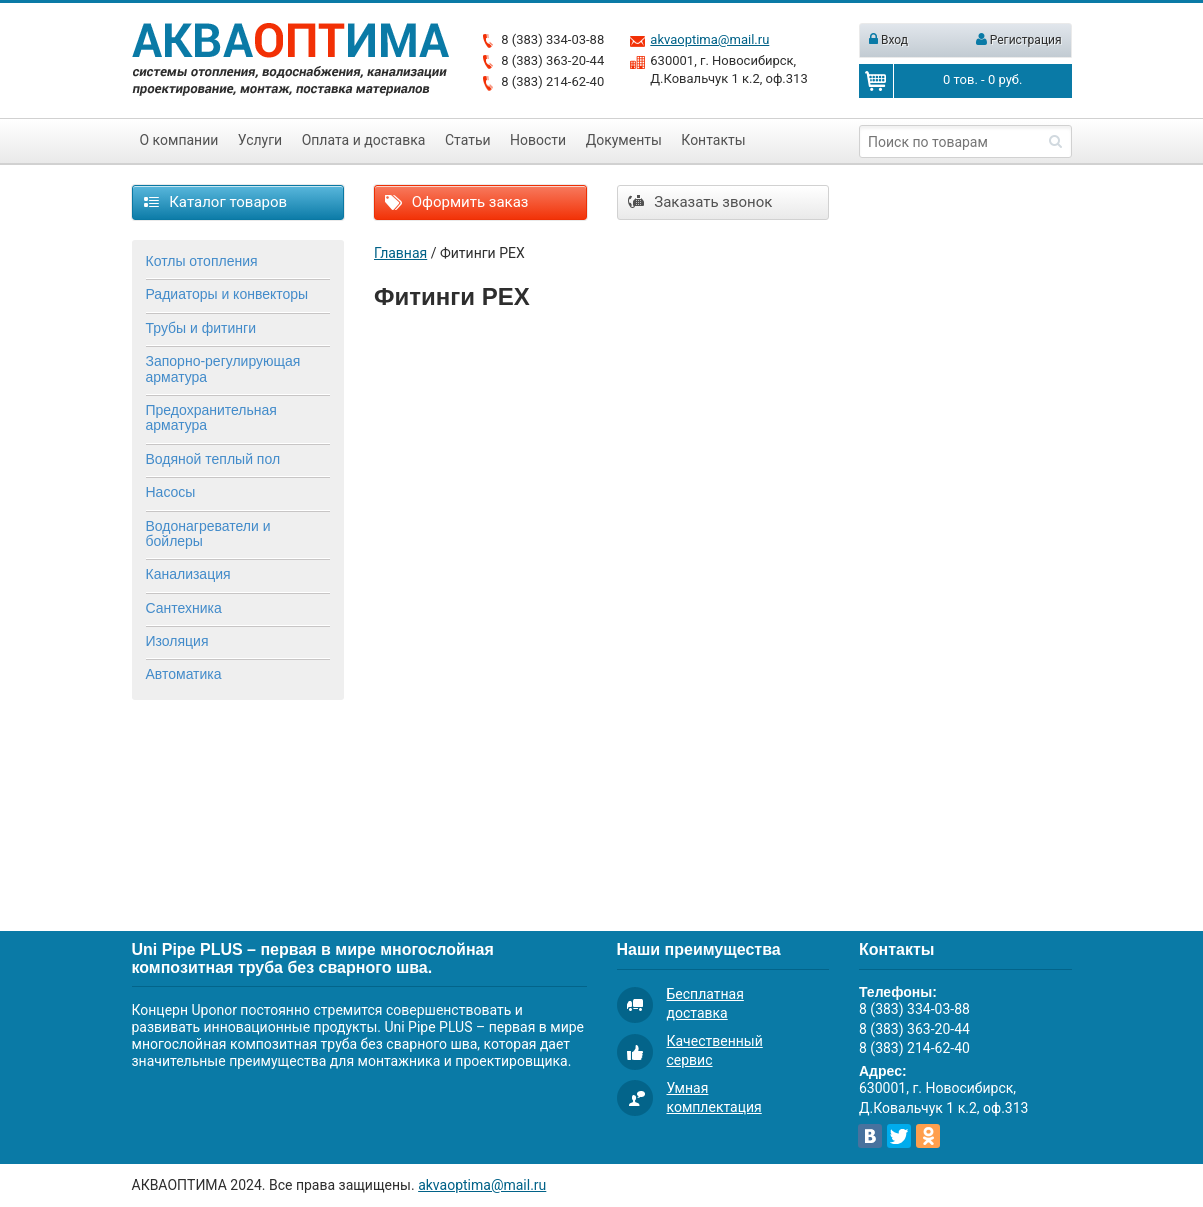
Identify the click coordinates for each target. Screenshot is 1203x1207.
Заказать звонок (700, 202)
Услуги (260, 140)
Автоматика (184, 674)
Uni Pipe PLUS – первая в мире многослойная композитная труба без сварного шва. (313, 958)
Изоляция (177, 641)
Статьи (468, 140)
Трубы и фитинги (201, 328)
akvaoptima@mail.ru (709, 39)
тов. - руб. (982, 79)
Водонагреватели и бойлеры (208, 533)
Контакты (713, 140)
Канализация (188, 574)
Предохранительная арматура (211, 417)
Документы (624, 140)
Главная (400, 253)
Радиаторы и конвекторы (227, 294)
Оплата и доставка (364, 140)
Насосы (171, 492)
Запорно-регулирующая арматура (223, 368)
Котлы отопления (202, 261)
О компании (179, 140)
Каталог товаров (215, 202)
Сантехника (184, 608)
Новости (538, 140)
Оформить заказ (456, 202)
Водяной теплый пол (213, 459)
